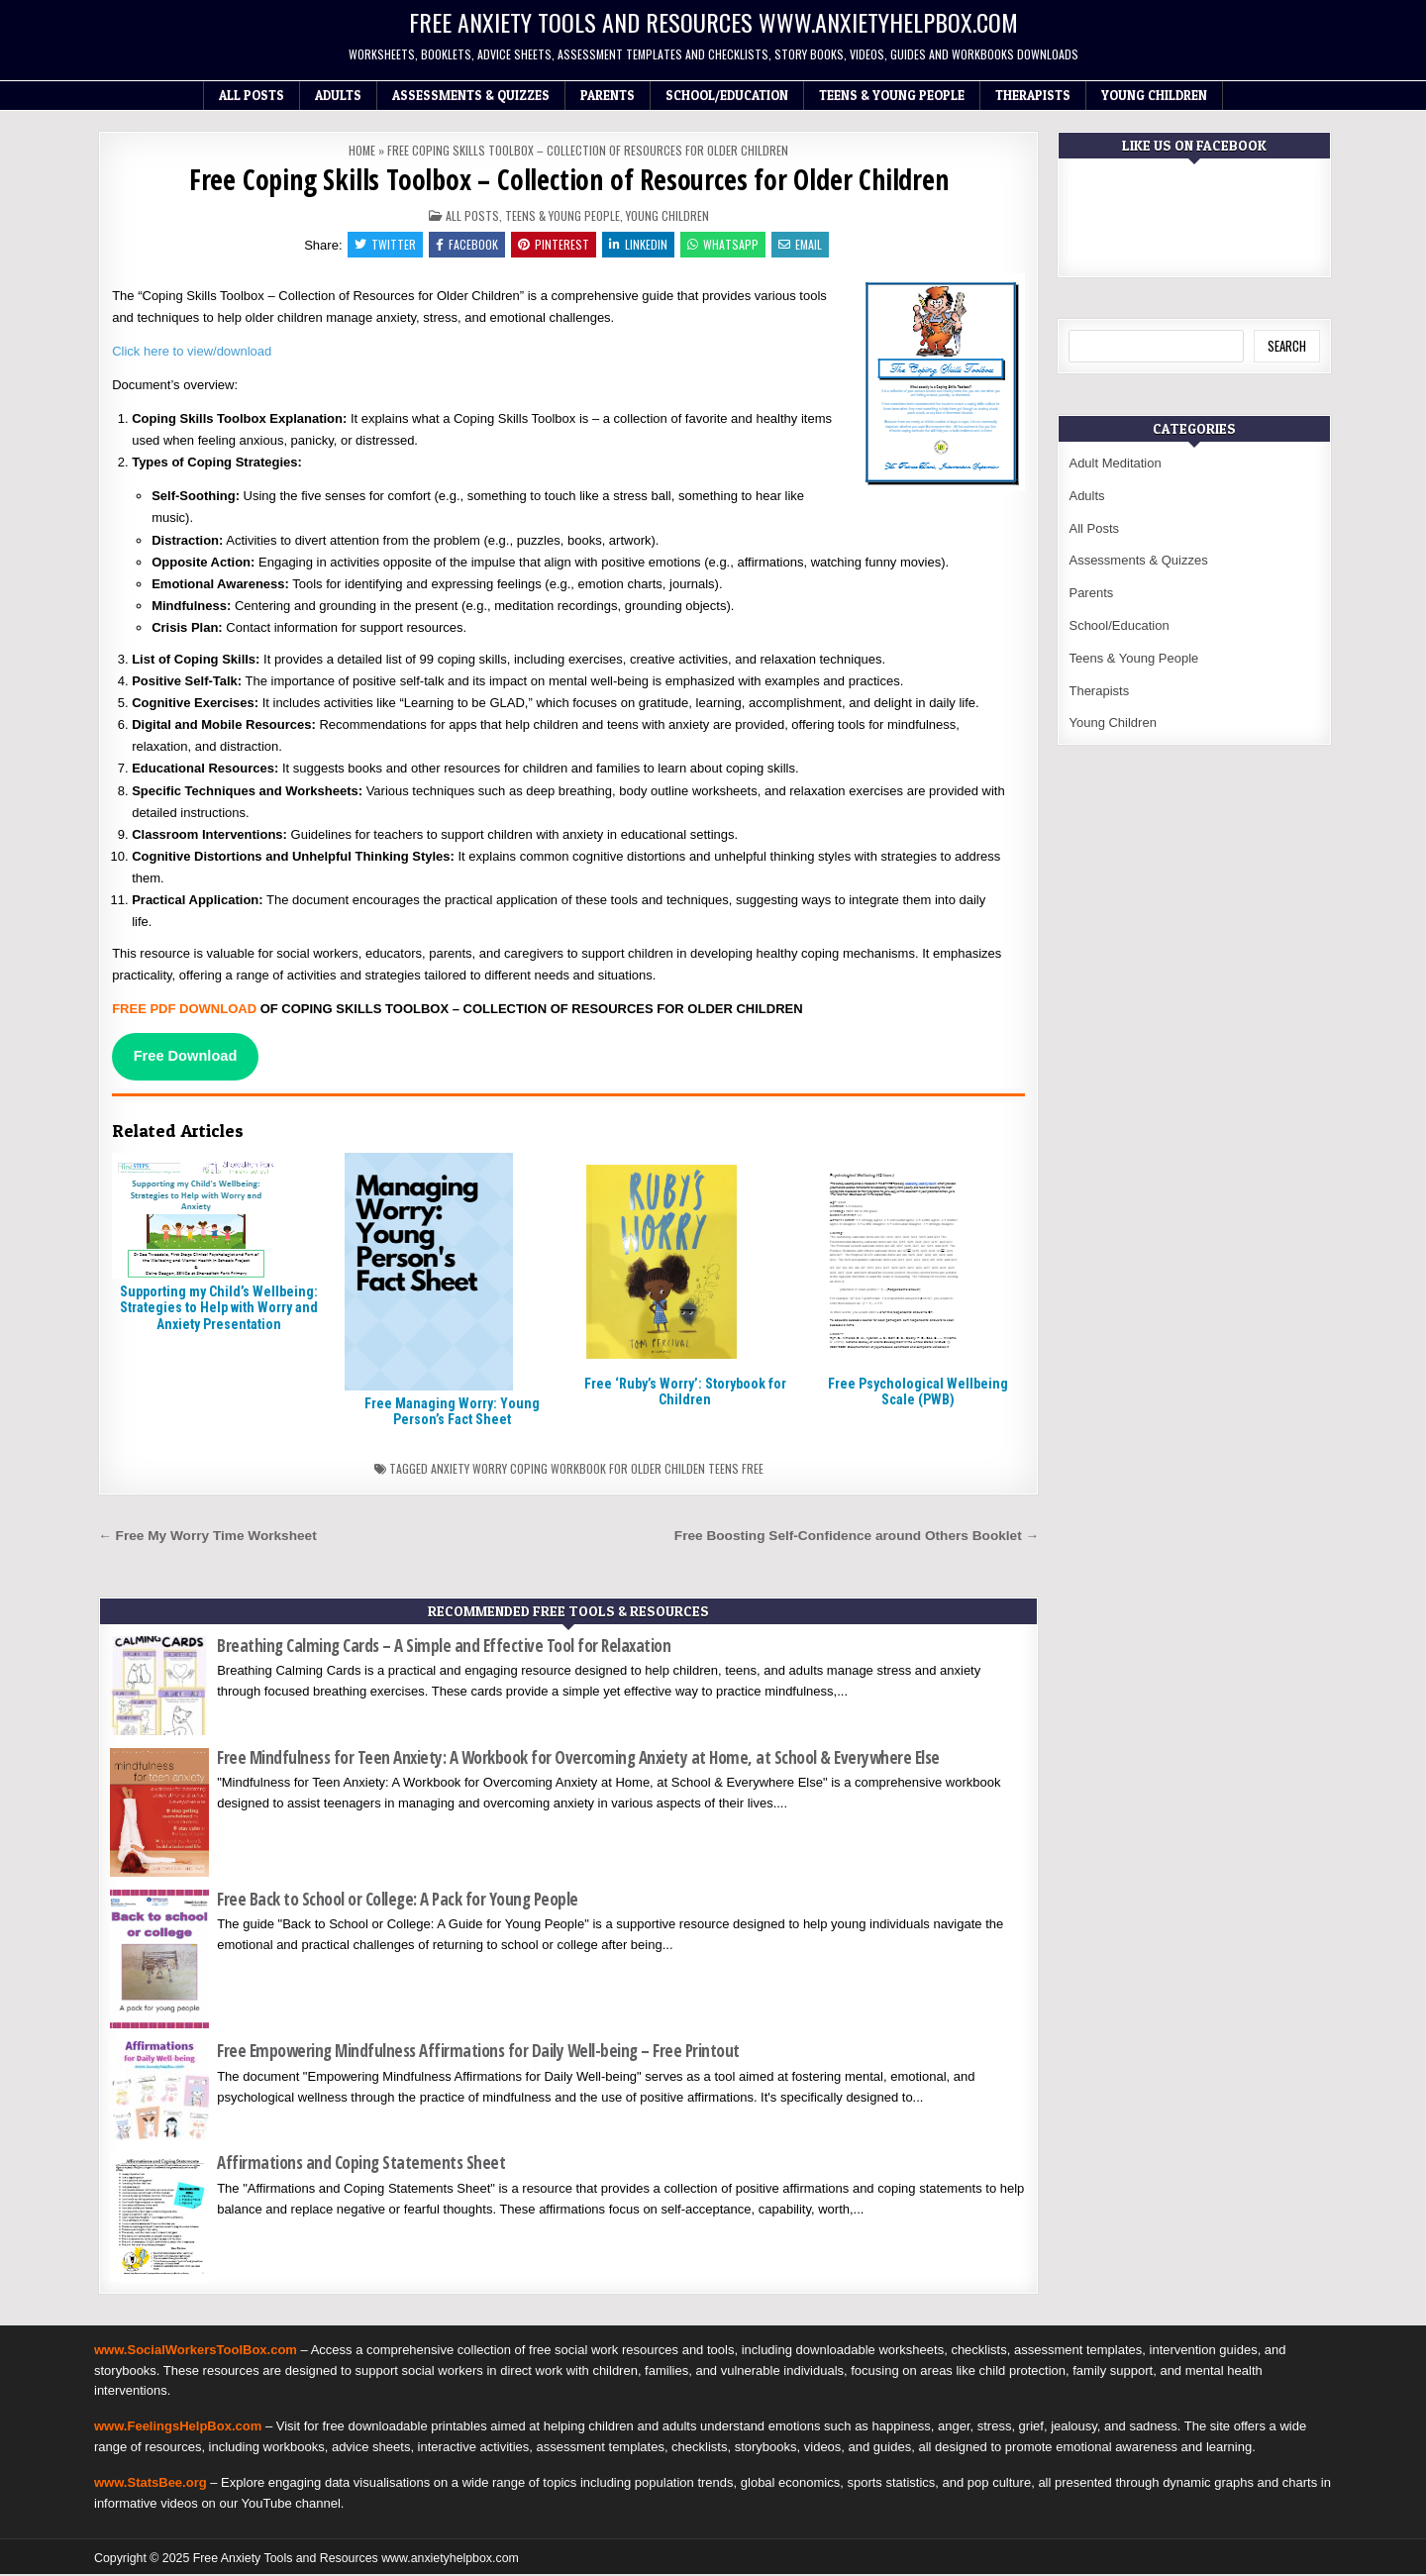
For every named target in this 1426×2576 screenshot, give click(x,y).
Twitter (380, 245)
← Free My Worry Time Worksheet (207, 1538)
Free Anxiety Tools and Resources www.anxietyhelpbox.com (713, 22)
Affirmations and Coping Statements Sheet (361, 2165)
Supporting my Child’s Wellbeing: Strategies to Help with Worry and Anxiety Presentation (219, 1310)
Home (362, 150)
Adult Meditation (1115, 463)
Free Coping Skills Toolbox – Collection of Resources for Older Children (569, 179)
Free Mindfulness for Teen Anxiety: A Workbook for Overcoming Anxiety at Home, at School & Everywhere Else (578, 1760)
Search (1287, 346)
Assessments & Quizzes (471, 95)
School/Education (726, 95)
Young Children (1154, 95)
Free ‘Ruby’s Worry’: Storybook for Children (685, 1394)
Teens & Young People (892, 95)
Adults (338, 95)
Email (805, 245)
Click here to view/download (191, 353)
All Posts (251, 95)
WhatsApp (726, 245)
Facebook (464, 245)
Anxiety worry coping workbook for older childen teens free (597, 1471)
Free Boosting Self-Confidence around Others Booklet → (856, 1538)
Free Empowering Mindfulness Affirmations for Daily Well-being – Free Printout (478, 2053)
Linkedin (639, 245)
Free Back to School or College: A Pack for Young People (397, 1901)
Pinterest (552, 245)
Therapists (1032, 95)
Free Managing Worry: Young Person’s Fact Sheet (452, 1413)
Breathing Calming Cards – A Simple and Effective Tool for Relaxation (443, 1648)
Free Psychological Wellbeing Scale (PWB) (918, 1394)
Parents (607, 95)
